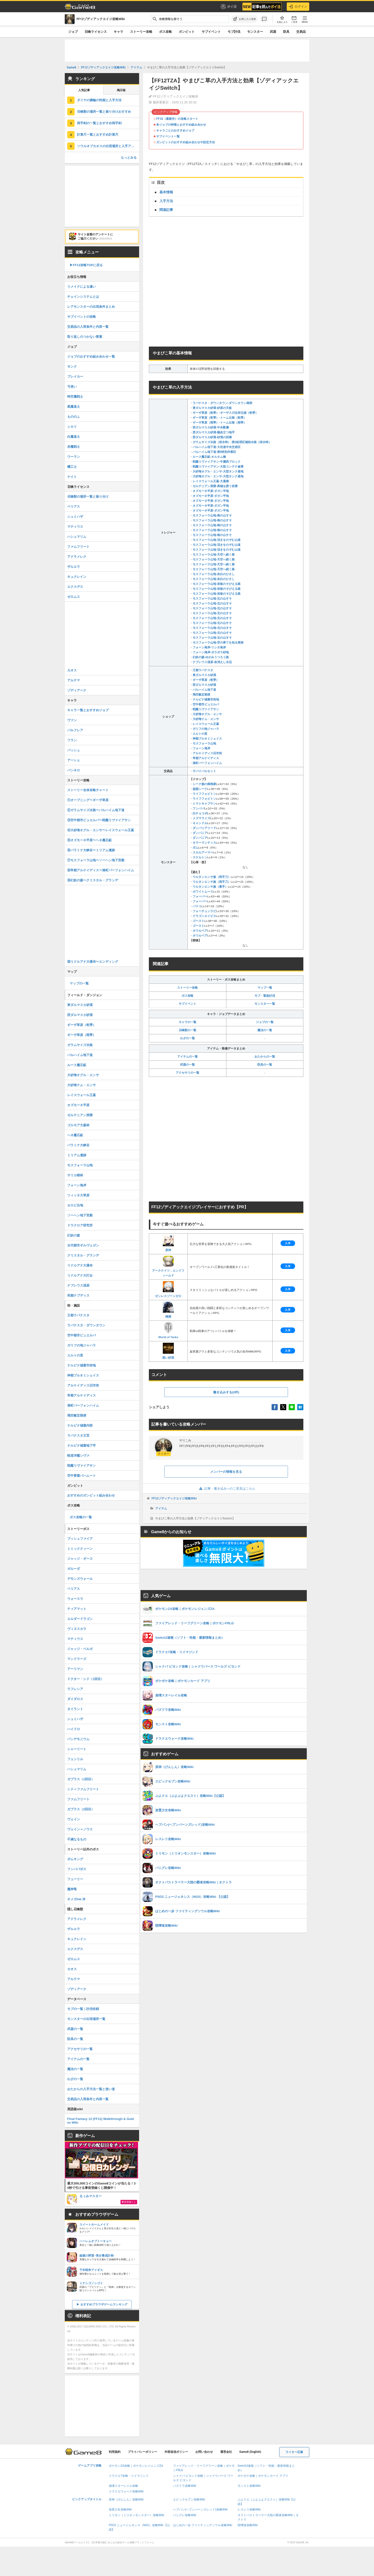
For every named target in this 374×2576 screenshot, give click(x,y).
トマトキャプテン (204, 803)
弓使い (72, 386)
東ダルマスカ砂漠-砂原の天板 (212, 408)
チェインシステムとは (83, 296)
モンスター (255, 31)
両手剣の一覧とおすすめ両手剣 (99, 123)
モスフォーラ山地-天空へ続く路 (214, 554)
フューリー (75, 1879)
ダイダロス (75, 1699)
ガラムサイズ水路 (80, 1045)
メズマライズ (201, 818)
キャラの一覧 (187, 1022)
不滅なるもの (76, 1839)
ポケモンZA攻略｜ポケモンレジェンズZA (136, 2465)
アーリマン (75, 1669)
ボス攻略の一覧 (81, 1517)
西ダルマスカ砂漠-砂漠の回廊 (212, 437)
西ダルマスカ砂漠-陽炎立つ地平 (214, 432)
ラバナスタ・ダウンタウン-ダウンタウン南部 (222, 403)
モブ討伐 (234, 31)
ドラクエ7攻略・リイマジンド (129, 2476)
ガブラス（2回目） (80, 1809)
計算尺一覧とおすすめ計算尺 (97, 134)
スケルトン (200, 857)
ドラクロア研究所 (80, 1225)
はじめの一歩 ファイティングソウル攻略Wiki (202, 2525)
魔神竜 (72, 1889)
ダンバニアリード (204, 828)
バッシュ (73, 750)
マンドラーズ (76, 1659)
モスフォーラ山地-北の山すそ (212, 598)
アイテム (161, 1508)
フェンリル (75, 1759)
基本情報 (166, 192)
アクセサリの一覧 (187, 1072)
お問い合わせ (204, 2452)
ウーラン (73, 456)
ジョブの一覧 (265, 1022)
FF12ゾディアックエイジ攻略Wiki (174, 1498)
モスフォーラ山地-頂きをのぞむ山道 (217, 540)
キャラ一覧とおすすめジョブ (88, 710)
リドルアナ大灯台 (80, 1275)
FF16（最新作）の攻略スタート (177, 118)
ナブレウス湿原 (78, 1285)
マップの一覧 (79, 983)
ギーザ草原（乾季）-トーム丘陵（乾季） (219, 417)
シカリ (72, 426)
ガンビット (187, 31)
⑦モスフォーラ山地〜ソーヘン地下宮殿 (95, 860)
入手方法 (166, 201)
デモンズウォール (80, 1579)
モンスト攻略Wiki (249, 2486)
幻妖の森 (73, 1235)
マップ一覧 (264, 987)
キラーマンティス (204, 842)
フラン (72, 740)
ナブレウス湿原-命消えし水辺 (212, 662)
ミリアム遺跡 (76, 1155)
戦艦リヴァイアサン (206, 709)
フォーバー (200, 896)
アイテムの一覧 (187, 1056)
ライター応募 (294, 2452)
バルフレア (75, 730)
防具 (286, 31)
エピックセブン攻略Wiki (189, 2499)
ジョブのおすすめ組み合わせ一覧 (91, 356)
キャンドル (200, 823)
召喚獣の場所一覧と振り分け (88, 496)
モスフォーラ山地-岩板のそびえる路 (217, 584)
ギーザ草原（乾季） (206, 680)
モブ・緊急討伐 (264, 995)
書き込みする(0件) (226, 1392)
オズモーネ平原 (78, 1105)
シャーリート (76, 1749)
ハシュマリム (76, 536)
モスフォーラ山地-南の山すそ (212, 515)
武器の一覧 (187, 1064)
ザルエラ (73, 566)
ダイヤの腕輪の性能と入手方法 (99, 100)
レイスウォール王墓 (206, 724)
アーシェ (73, 760)
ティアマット (76, 1609)
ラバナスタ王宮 (78, 1435)
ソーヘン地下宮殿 (80, 1215)
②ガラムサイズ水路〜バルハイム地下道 (95, 810)
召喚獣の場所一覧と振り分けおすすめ (104, 111)
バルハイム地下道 (204, 689)
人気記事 (84, 90)
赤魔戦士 (73, 446)
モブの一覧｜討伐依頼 (83, 2009)
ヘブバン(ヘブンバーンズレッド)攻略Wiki (200, 2509)
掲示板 (121, 90)
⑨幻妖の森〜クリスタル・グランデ (92, 880)
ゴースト (198, 921)
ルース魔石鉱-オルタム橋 (209, 456)
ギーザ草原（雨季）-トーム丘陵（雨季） (219, 422)
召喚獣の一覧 (187, 1030)
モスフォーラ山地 (204, 743)
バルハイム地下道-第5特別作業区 (214, 452)
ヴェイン (73, 1819)
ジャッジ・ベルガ (80, 1649)
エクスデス (75, 587)
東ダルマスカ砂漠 (204, 675)
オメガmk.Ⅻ (76, 1899)
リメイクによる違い (81, 286)
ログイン (298, 6)
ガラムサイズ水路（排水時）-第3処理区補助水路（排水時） (232, 442)
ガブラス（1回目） (80, 1779)
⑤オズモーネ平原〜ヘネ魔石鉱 (89, 840)
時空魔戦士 (75, 396)
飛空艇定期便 (201, 694)
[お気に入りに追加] (244, 19)
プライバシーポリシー (142, 2452)
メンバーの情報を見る (226, 1472)
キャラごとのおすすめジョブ (175, 130)
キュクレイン (76, 577)
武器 (273, 31)
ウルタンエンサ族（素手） (210, 886)
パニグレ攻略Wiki (184, 2515)
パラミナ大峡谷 (78, 1145)
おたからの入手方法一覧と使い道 (91, 2089)
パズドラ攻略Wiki (184, 2486)
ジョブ (73, 31)
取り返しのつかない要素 (84, 336)
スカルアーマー (203, 852)
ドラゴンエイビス (204, 916)
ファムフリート (78, 546)
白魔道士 (73, 436)
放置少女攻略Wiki (120, 2509)
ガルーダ (73, 1569)
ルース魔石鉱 (76, 1065)
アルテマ (73, 680)
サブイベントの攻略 (81, 316)
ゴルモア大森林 (78, 1125)
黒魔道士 (73, 406)
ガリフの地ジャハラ (206, 729)
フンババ (198, 808)
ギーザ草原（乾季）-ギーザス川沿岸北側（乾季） (225, 413)
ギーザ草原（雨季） (81, 1035)
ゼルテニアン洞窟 (80, 1115)
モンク (72, 366)
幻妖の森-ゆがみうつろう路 (211, 657)
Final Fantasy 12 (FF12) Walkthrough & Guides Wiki (100, 2120)
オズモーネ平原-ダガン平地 (211, 491)
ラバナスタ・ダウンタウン (86, 1325)
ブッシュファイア (80, 1538)
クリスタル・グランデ (83, 1255)
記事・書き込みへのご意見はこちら (226, 1488)
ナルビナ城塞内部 (80, 1425)
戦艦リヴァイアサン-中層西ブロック (217, 461)
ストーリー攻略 (141, 31)
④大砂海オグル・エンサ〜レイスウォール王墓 (100, 830)
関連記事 (166, 210)
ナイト (72, 477)
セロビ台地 (75, 1205)
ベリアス (73, 506)
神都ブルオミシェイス (207, 738)
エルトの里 (200, 733)
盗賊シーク (200, 789)
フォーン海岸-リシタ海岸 (209, 647)
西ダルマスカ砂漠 (204, 685)
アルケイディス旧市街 (207, 753)
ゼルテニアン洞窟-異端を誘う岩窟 (215, 486)
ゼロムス (73, 597)
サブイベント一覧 (168, 136)
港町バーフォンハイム (207, 763)
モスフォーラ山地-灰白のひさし (214, 574)
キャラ (118, 31)
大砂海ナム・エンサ (206, 719)
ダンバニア (200, 833)
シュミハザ (75, 516)
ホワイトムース (203, 891)
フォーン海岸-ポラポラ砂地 (211, 652)
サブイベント (211, 31)
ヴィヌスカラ (76, 1629)
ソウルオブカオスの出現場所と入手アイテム (108, 146)
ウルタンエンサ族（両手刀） (212, 877)
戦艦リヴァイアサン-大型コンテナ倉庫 (218, 466)
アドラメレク (76, 556)
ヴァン (72, 720)
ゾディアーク (76, 690)
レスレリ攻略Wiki (249, 2509)
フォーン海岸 (201, 748)
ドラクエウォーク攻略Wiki (126, 2491)
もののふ (73, 416)
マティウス (75, 526)
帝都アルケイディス (206, 758)
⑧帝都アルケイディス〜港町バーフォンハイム (100, 870)
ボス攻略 (165, 31)
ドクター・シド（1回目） (85, 1679)
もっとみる (129, 157)
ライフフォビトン (204, 794)
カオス (72, 670)
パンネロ (73, 770)
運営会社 (226, 2452)
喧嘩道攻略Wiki (248, 2525)
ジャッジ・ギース (80, 1559)
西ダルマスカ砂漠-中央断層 (211, 427)
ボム (195, 847)
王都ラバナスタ (203, 670)
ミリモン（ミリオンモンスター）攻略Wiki (136, 2515)
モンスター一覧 (264, 1003)
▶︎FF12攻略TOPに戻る (86, 265)
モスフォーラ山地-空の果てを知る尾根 (218, 642)
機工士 (72, 467)
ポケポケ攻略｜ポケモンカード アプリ (263, 2476)
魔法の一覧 (264, 1030)
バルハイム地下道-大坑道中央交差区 (217, 447)
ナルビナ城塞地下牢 (81, 1445)
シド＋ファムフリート (83, 1789)
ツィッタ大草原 (78, 1195)
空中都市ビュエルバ (206, 704)
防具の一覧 (264, 1064)
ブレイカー (75, 376)
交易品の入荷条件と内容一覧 (88, 326)
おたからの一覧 (264, 1056)
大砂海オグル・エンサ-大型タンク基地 (218, 471)
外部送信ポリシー (176, 2452)
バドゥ (197, 906)
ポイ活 (228, 7)
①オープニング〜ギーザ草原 (88, 800)
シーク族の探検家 (204, 784)
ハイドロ (73, 1729)
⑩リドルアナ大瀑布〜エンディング (92, 961)
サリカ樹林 (75, 1175)
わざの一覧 (187, 1038)
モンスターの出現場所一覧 (86, 2019)
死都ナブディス (78, 1295)
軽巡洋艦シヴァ (78, 1455)
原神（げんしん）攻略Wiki (126, 2499)
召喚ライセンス (96, 31)
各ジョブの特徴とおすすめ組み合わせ (181, 124)
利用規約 (115, 2452)
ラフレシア (75, 1689)
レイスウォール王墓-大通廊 (211, 481)
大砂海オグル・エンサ (207, 714)
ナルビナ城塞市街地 (206, 699)
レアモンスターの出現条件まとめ (91, 306)
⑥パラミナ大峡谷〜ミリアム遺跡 (91, 850)
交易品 (301, 31)
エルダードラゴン (80, 1619)
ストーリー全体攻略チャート (88, 790)
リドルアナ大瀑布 (80, 1265)
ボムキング (75, 1859)
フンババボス (76, 1869)
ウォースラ (75, 1599)
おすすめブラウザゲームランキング (103, 2304)
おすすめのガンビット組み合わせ (91, 1495)
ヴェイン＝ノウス (80, 1829)
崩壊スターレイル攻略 (123, 2486)
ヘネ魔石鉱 (75, 1135)
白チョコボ (200, 813)
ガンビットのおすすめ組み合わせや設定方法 (185, 142)
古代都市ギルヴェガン (83, 1245)
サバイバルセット (204, 771)
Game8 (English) (250, 2452)
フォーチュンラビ (204, 911)
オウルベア (200, 930)
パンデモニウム (78, 1739)
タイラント (75, 1709)
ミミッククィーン (80, 1548)
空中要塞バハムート (81, 1475)
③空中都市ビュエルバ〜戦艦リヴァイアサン (99, 820)
